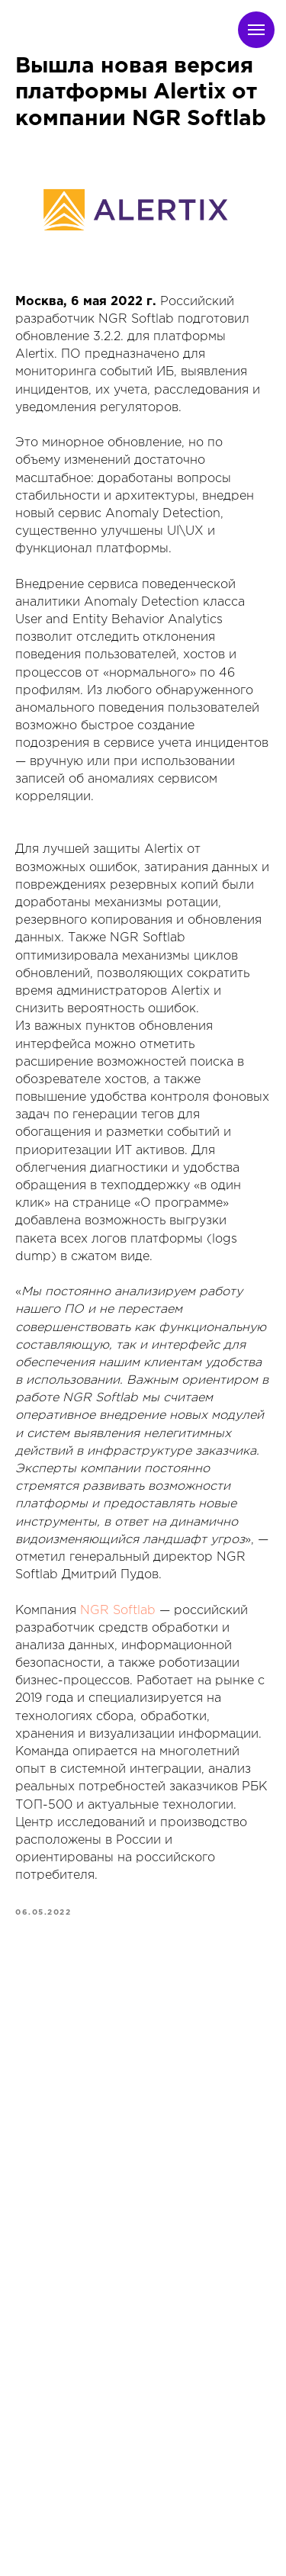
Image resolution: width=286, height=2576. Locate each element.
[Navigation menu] (256, 29)
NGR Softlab (118, 1610)
